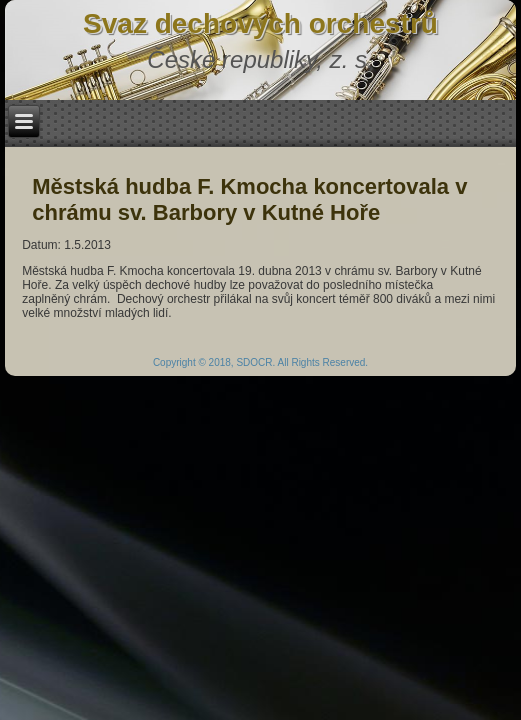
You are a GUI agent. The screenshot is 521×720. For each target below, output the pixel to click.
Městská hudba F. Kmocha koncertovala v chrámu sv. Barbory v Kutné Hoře (249, 199)
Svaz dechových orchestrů (260, 23)
